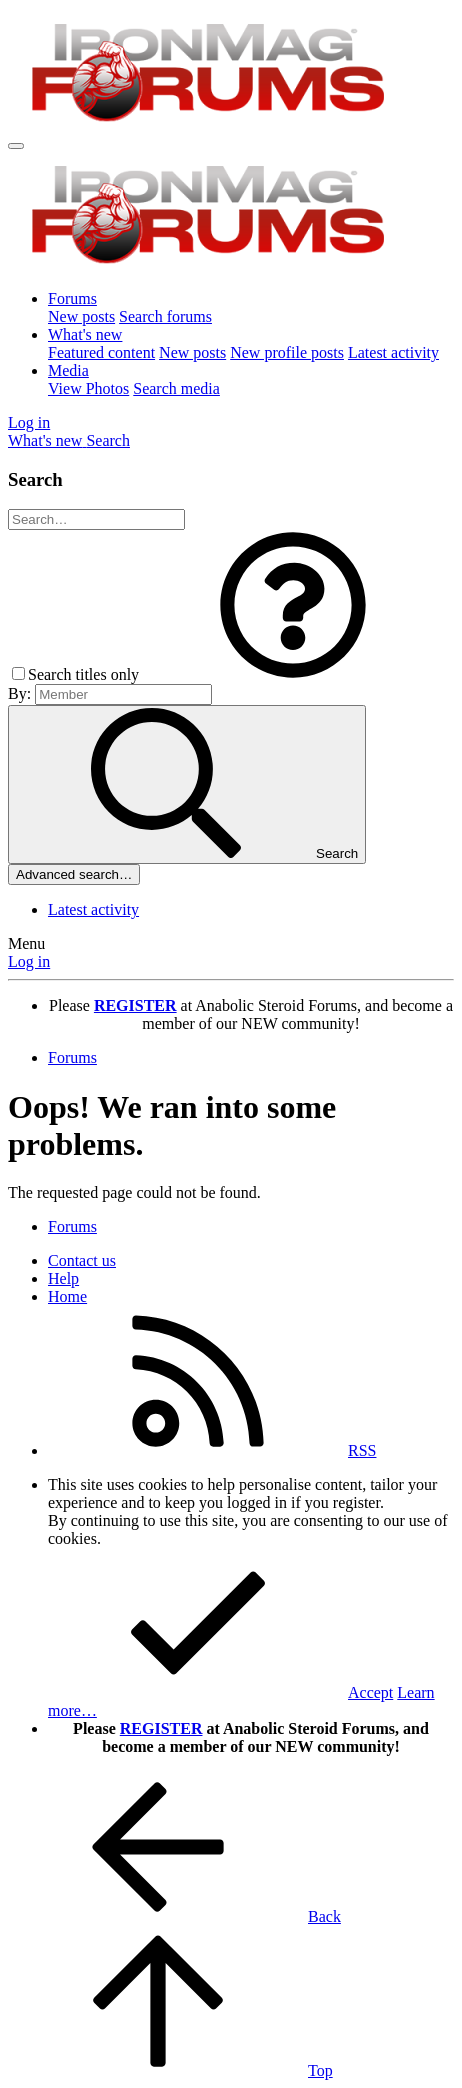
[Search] (108, 440)
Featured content (101, 352)
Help (63, 1278)
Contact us (82, 1260)
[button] (293, 674)
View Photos (88, 388)
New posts (81, 316)
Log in (29, 961)
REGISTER (161, 1728)
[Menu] (16, 146)
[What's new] (47, 440)
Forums (72, 298)
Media (68, 370)
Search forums (165, 316)
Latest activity (393, 352)
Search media (176, 388)
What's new (85, 334)
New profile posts (287, 352)
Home (67, 1296)
